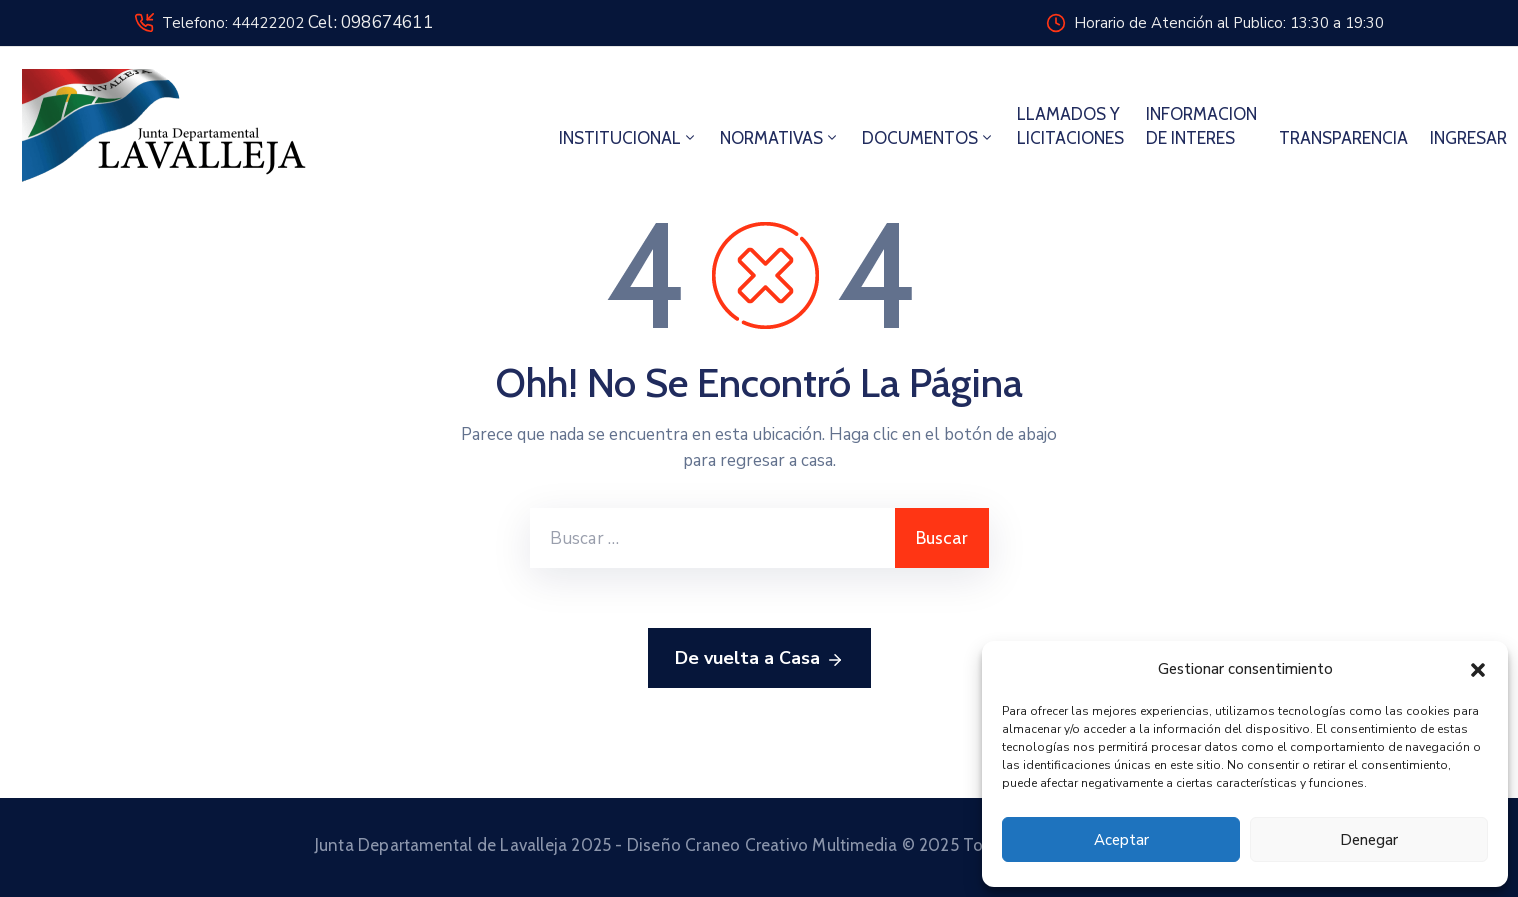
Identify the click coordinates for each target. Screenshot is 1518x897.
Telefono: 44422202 (297, 23)
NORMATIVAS (780, 138)
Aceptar (1121, 840)
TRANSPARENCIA (1343, 138)
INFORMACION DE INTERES (1201, 126)
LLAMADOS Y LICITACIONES (1070, 126)
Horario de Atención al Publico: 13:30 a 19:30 (1229, 23)
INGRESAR (1468, 138)
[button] (1478, 669)
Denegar (1369, 840)
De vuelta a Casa (759, 659)
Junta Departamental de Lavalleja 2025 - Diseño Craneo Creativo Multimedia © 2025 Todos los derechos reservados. (759, 845)
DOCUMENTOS (928, 138)
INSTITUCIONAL (628, 138)
